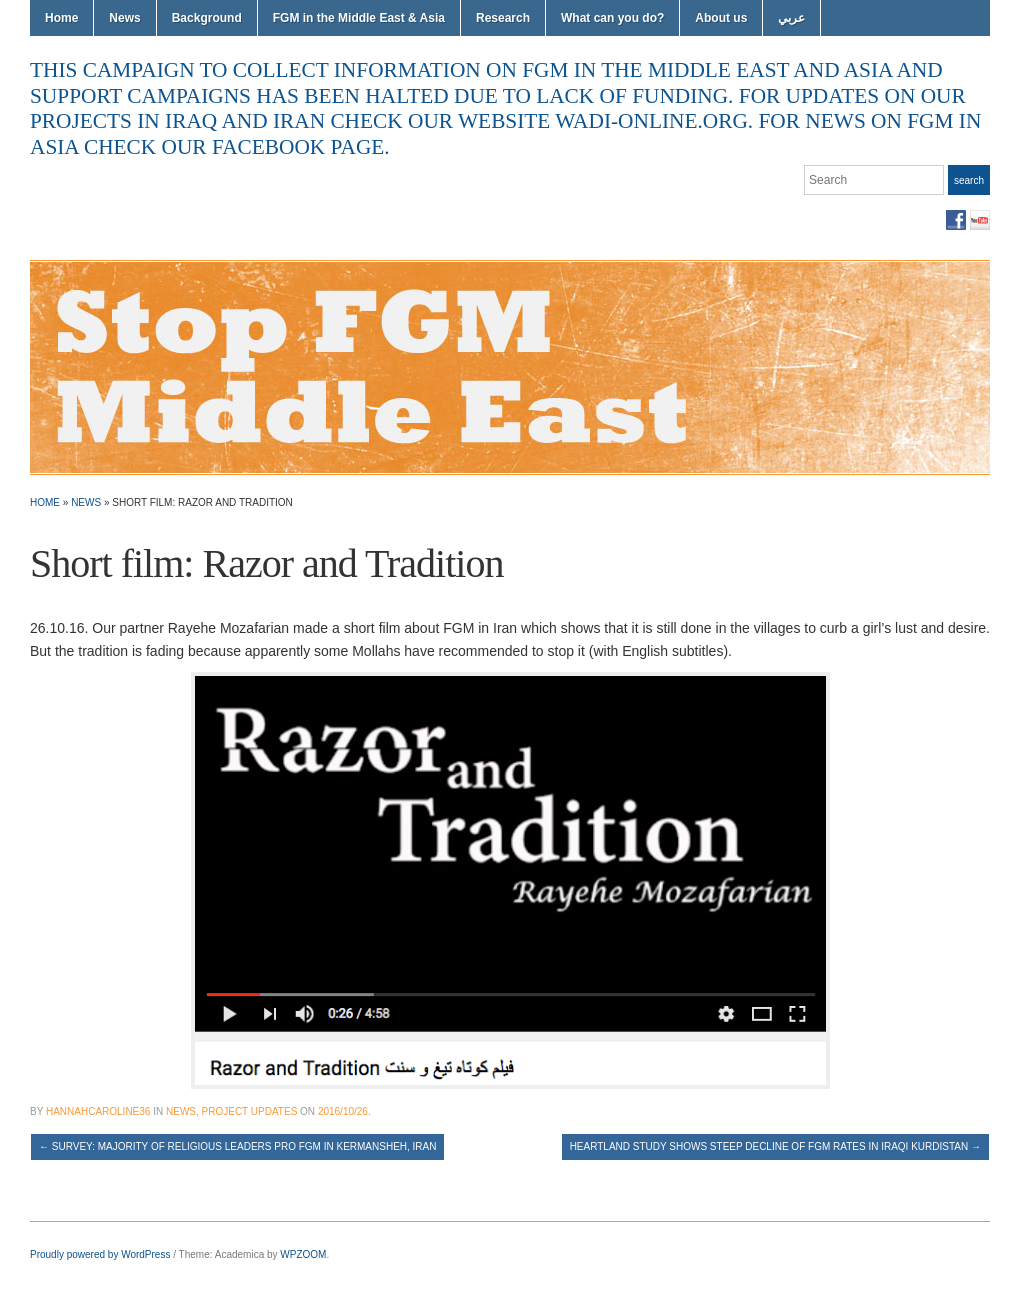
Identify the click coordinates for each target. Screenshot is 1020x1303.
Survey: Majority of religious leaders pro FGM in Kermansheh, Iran (237, 1146)
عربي (791, 18)
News (124, 18)
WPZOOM (303, 1254)
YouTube (980, 220)
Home (61, 18)
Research (503, 18)
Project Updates (250, 1111)
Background (207, 18)
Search (969, 180)
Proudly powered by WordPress (100, 1254)
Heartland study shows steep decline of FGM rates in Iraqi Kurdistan (775, 1146)
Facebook (956, 220)
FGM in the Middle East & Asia (359, 18)
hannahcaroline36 (98, 1111)
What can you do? (612, 18)
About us (721, 18)
